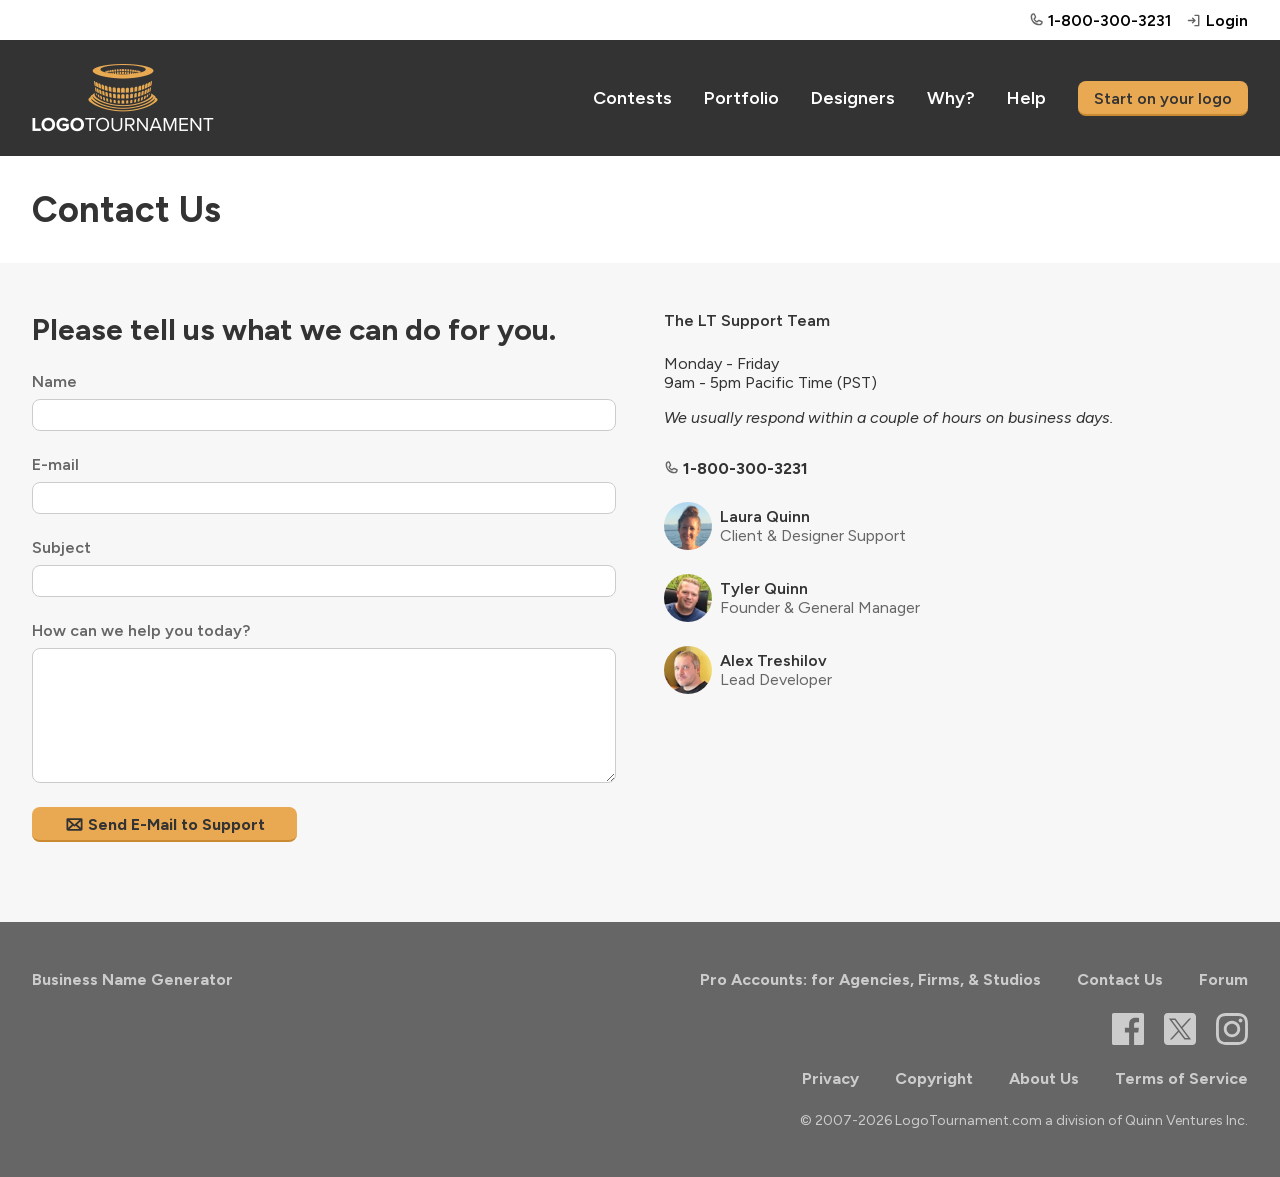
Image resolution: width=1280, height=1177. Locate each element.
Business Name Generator (132, 979)
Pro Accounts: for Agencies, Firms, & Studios (870, 979)
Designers (853, 98)
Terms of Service (1181, 1078)
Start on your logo (1163, 98)
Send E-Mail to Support (164, 824)
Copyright (934, 1078)
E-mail (55, 464)
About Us (1044, 1078)
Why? (951, 98)
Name (54, 381)
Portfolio (741, 98)
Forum (1223, 979)
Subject (61, 547)
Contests (632, 98)
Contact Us (1120, 979)
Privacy (830, 1078)
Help (1026, 98)
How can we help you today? (141, 630)
